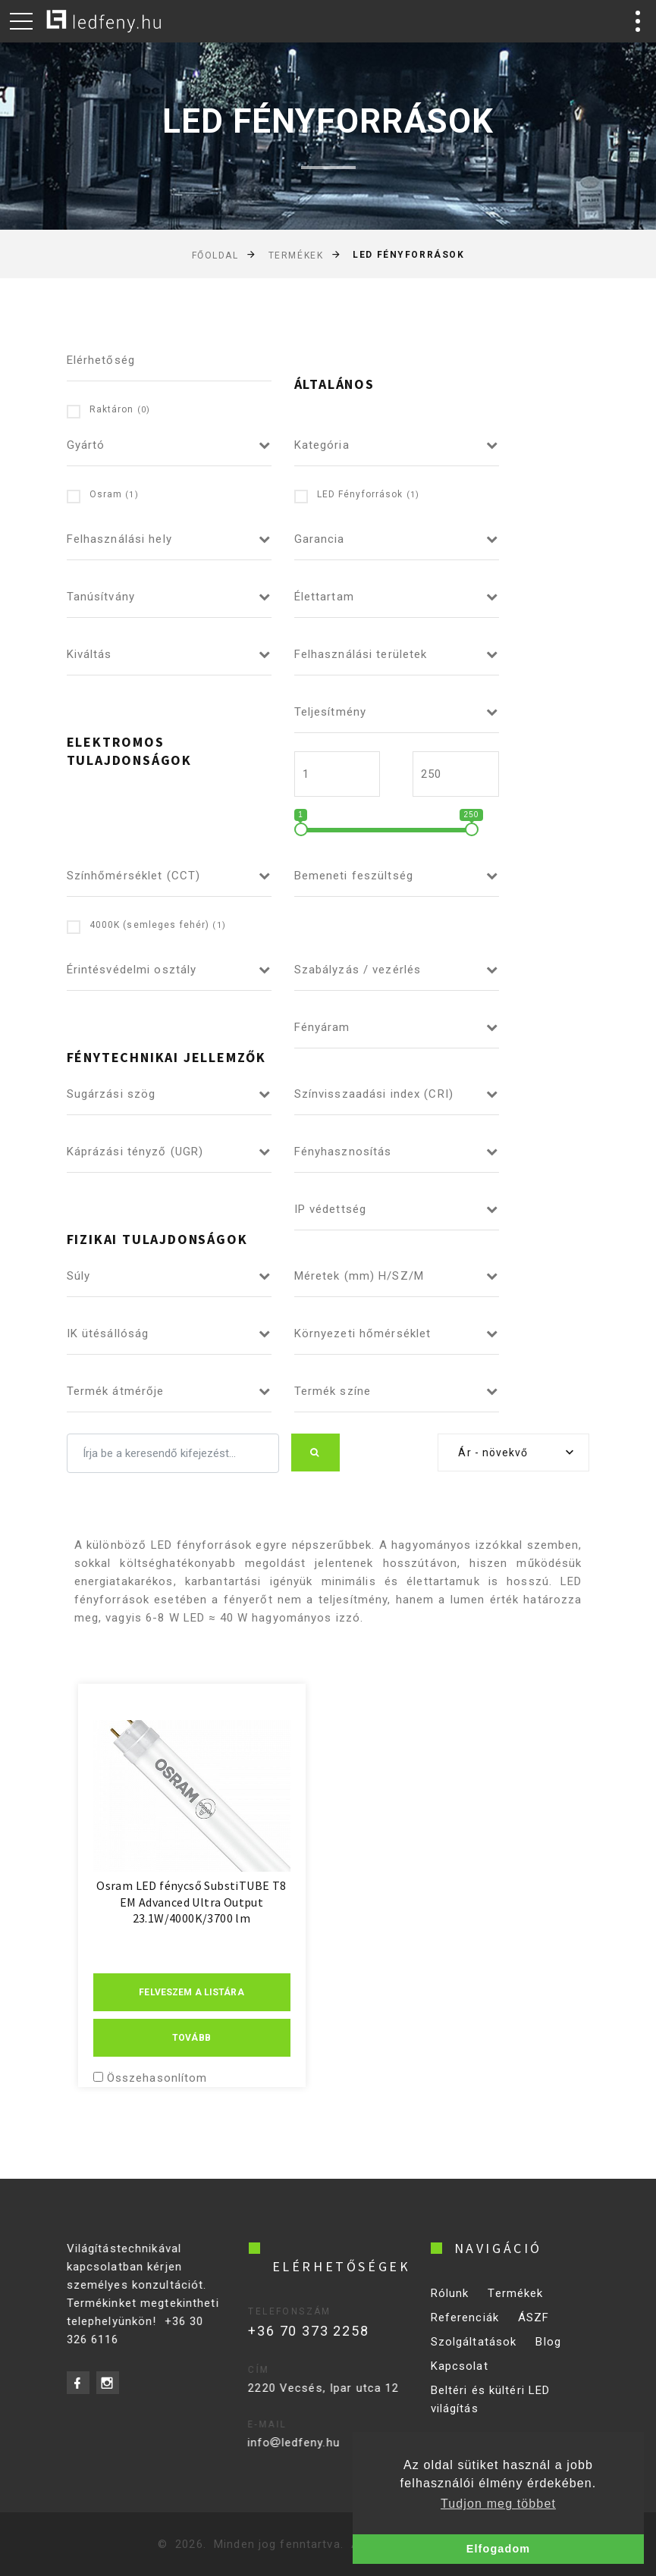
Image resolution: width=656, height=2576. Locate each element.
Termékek (295, 255)
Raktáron (109, 410)
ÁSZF (534, 2329)
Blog (548, 2354)
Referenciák (465, 2329)
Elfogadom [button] (498, 2549)
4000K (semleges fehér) (146, 926)
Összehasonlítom (157, 2078)
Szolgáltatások (474, 2354)
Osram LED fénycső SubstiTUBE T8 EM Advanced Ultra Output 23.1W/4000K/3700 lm (191, 1902)
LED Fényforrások (357, 495)
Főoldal (215, 255)
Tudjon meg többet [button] (498, 2503)
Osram (103, 495)
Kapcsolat (459, 2378)
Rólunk (450, 2305)
